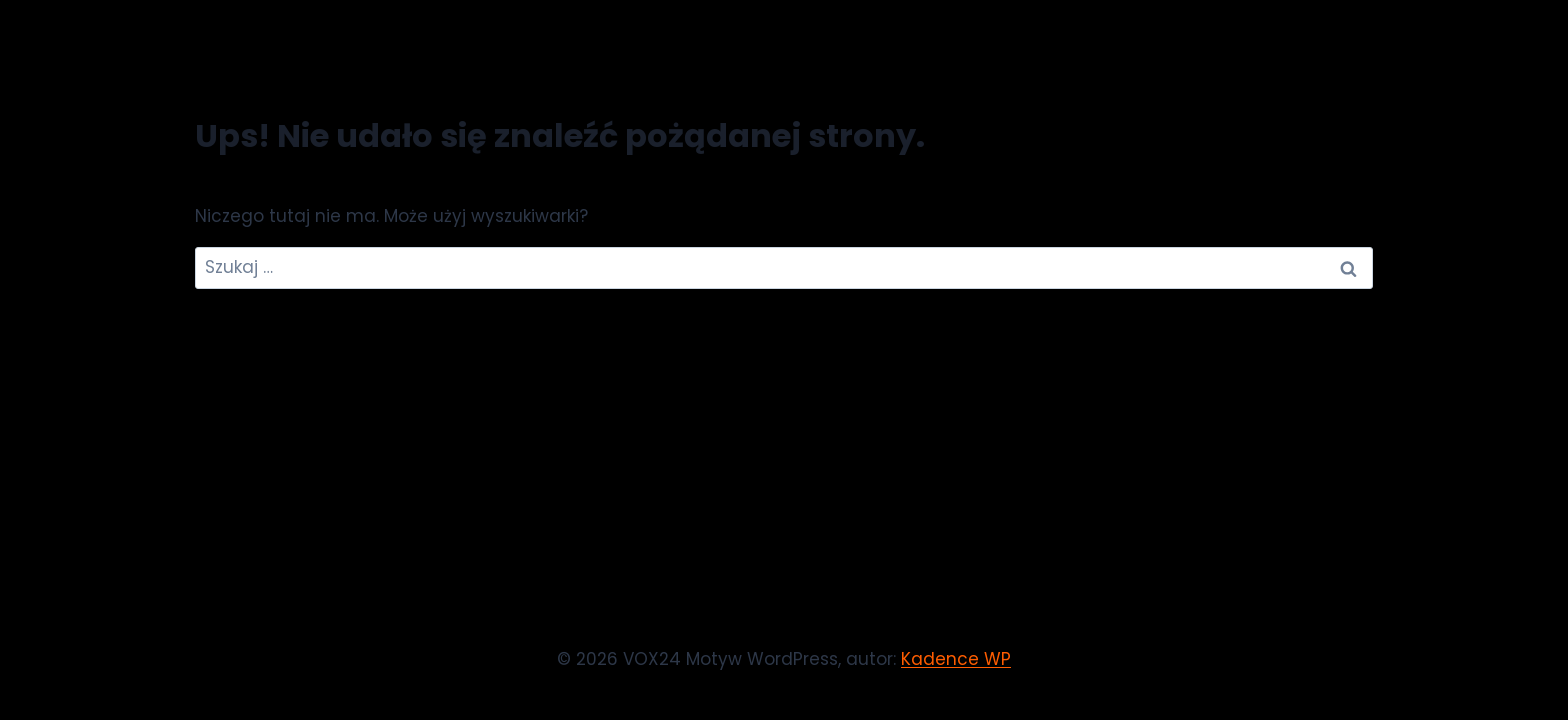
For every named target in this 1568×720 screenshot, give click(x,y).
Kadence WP (956, 659)
